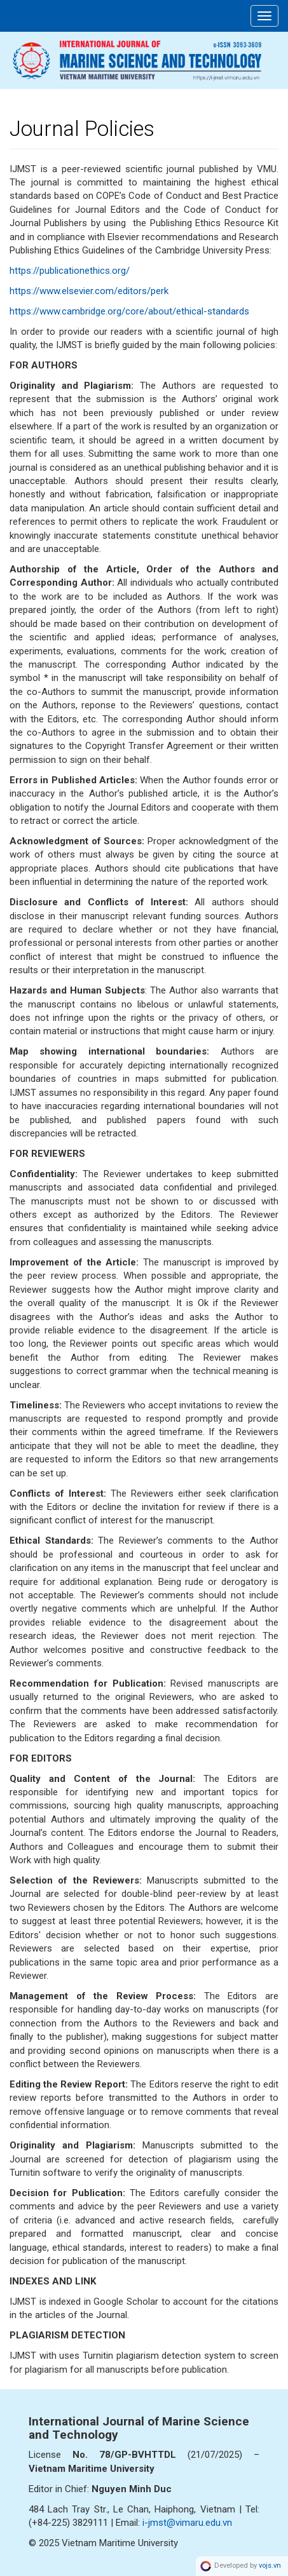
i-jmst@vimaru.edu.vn (187, 2522)
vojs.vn (270, 2566)
